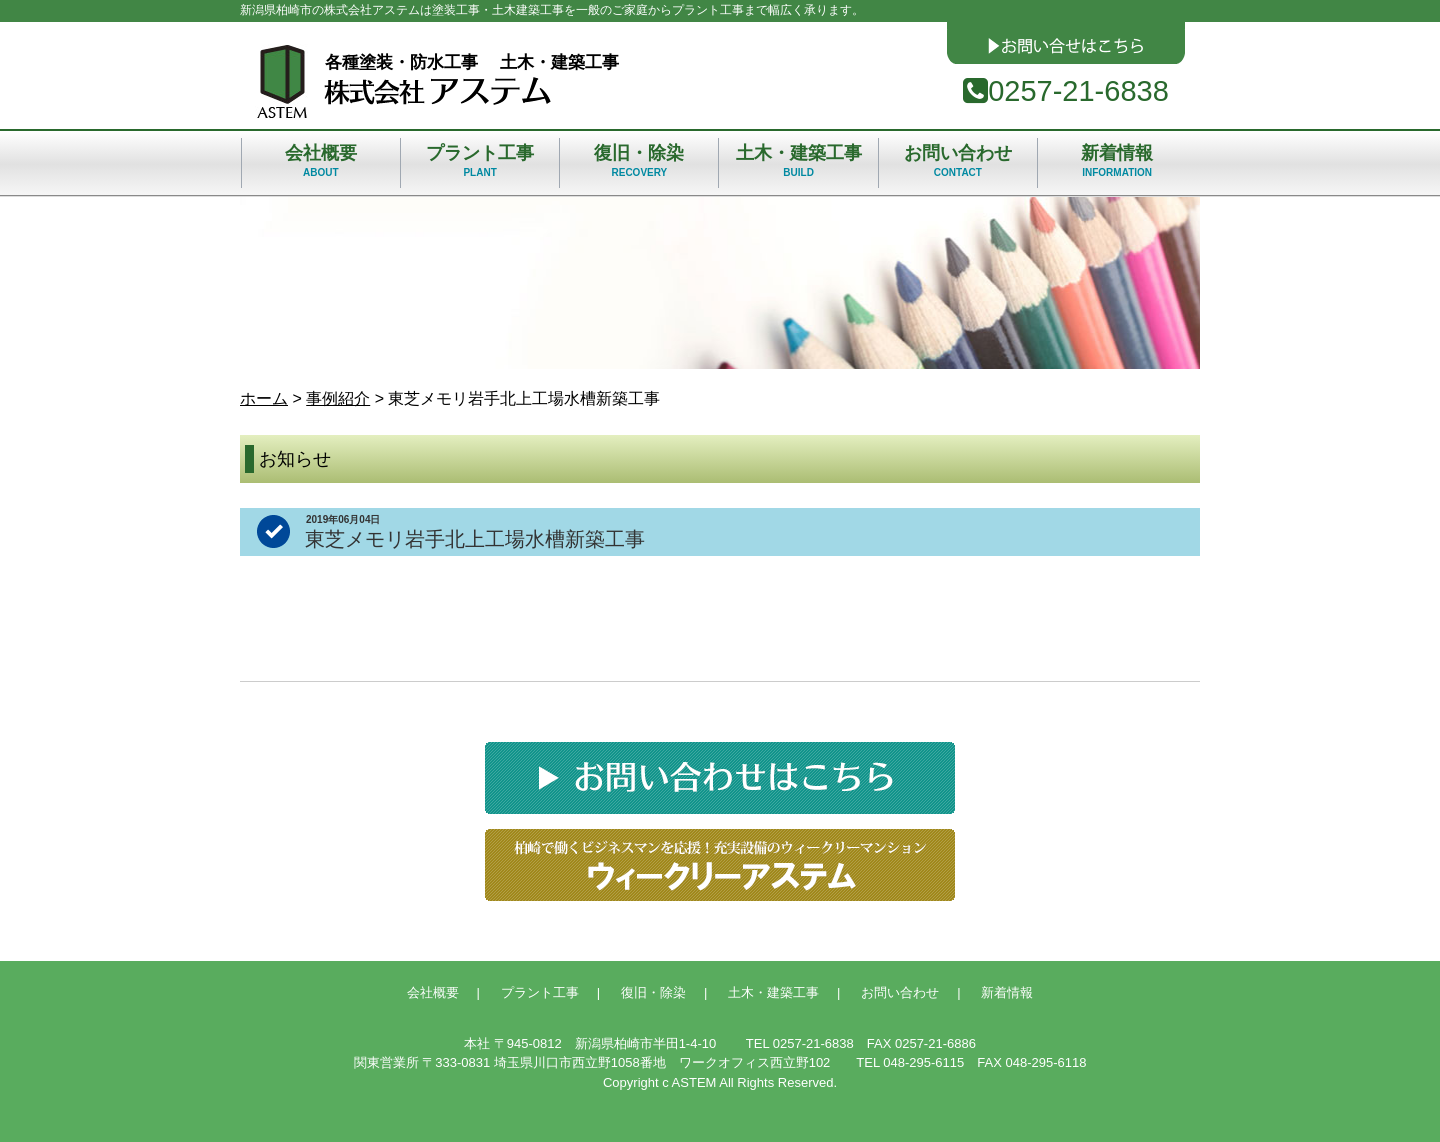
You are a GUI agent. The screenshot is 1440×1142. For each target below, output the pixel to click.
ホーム (264, 398)
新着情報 (1117, 165)
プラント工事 (480, 165)
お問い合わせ (958, 165)
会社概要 (321, 165)
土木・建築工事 (798, 165)
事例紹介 (338, 398)
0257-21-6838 (1066, 91)
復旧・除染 (639, 165)
